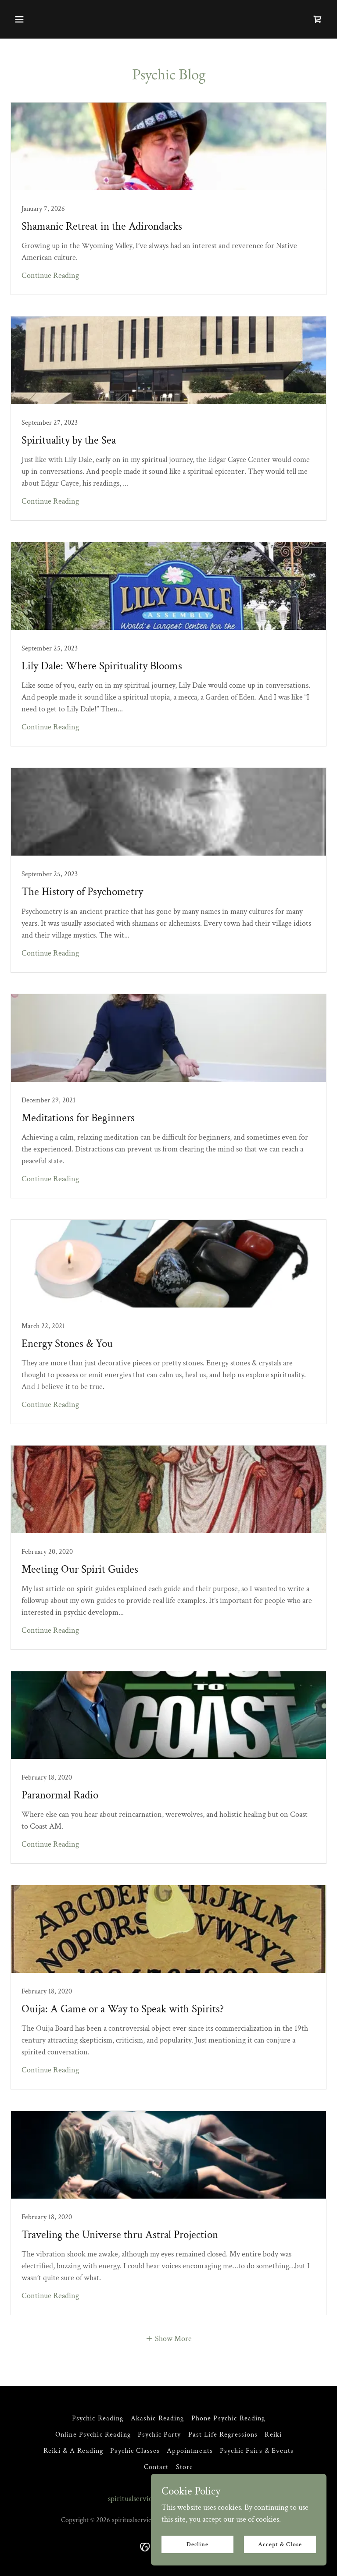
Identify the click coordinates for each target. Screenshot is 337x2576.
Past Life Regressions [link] (223, 2434)
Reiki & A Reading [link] (73, 2450)
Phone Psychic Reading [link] (228, 2418)
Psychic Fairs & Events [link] (257, 2450)
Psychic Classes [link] (135, 2450)
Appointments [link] (190, 2450)
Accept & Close (280, 2544)
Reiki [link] (273, 2434)
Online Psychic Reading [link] (93, 2434)
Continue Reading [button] (50, 275)
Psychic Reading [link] (98, 2418)
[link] (317, 19)
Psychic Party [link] (159, 2434)
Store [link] (185, 2467)
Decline (197, 2544)
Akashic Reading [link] (157, 2418)
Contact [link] (156, 2467)
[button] (19, 19)
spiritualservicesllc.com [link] (143, 2499)
